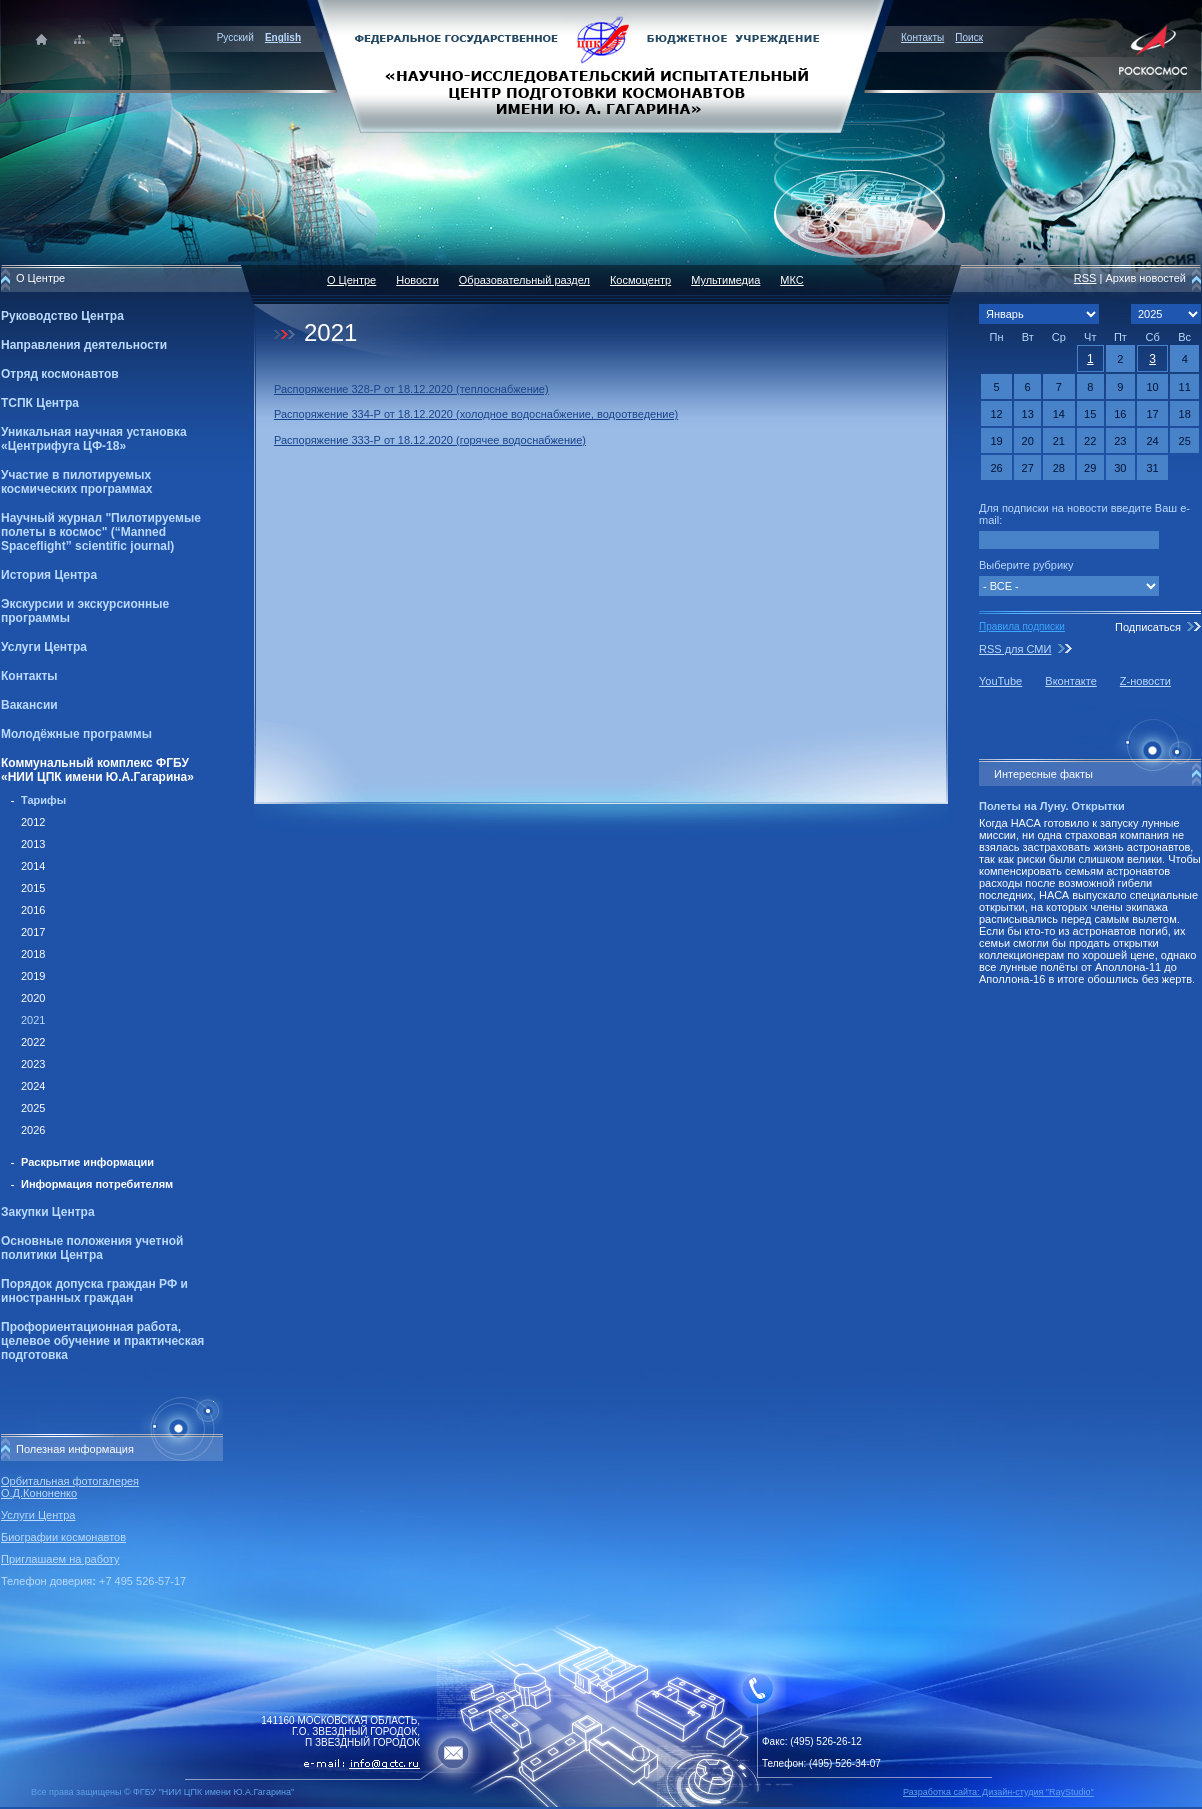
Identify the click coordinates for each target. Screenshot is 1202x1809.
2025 (33, 1108)
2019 (33, 976)
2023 (33, 1064)
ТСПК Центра (40, 403)
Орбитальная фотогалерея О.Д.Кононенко (70, 1487)
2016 (33, 910)
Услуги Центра (44, 647)
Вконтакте (1070, 681)
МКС (791, 280)
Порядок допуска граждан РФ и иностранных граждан (94, 1291)
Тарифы (43, 800)
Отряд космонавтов (60, 374)
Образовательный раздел (524, 280)
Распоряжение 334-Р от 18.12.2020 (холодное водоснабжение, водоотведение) (476, 414)
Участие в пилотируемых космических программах (76, 482)
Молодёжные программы (76, 734)
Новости (417, 280)
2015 (33, 888)
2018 (33, 954)
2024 (33, 1086)
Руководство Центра (62, 316)
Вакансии (29, 705)
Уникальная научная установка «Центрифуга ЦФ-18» (94, 439)
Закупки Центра (48, 1212)
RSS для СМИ (1015, 649)
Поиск (969, 37)
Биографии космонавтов (63, 1537)
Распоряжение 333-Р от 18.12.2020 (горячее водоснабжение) (430, 440)
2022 (33, 1042)
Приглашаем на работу (60, 1559)
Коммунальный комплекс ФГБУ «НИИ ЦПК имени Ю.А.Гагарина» (97, 770)
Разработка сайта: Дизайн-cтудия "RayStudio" (998, 1792)
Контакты (922, 37)
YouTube (1000, 681)
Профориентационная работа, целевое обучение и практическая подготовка (102, 1341)
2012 (33, 822)
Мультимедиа (725, 280)
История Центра (49, 575)
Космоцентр (640, 280)
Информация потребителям (97, 1184)
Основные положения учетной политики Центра (92, 1248)
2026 (33, 1130)
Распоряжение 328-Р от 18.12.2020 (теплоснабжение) (411, 389)
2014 (33, 866)
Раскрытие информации (87, 1162)
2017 (33, 932)
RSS (1085, 278)
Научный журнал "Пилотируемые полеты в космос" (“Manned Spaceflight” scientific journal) (101, 532)
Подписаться (1148, 627)
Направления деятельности (84, 345)
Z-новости (1145, 681)
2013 (33, 844)
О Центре (351, 280)
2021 (33, 1020)
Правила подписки (1022, 626)
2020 (33, 998)
